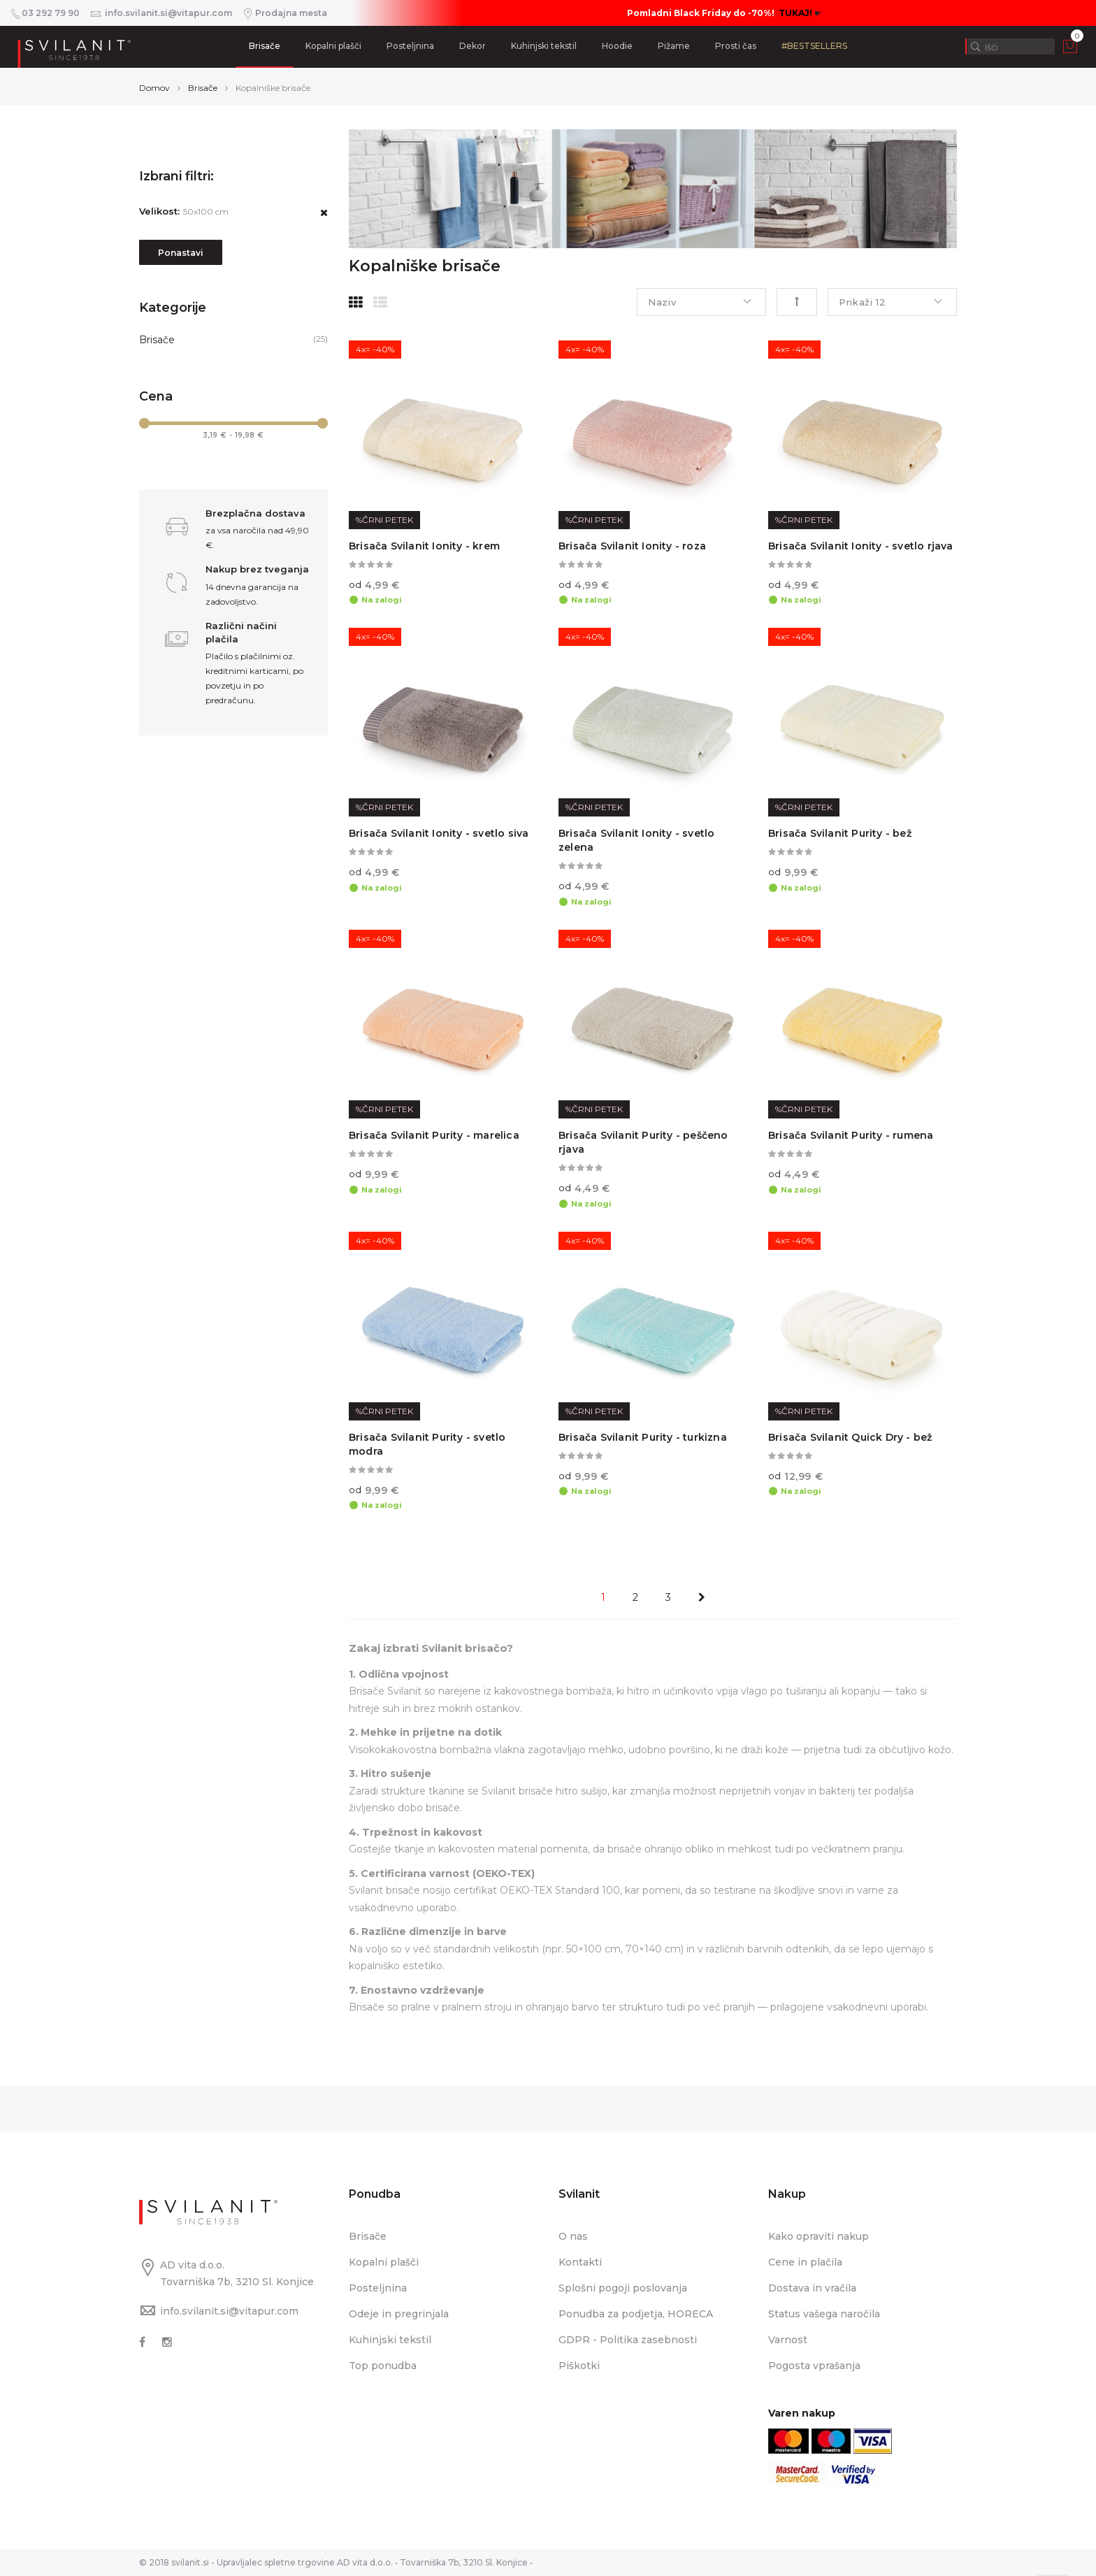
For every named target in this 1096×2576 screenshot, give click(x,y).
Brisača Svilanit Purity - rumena (850, 1135)
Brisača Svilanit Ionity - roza (632, 546)
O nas (573, 2236)
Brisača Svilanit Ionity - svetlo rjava (860, 546)
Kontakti (580, 2262)
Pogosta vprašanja (814, 2365)
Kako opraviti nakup (818, 2236)
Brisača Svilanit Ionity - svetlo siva (438, 833)
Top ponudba (383, 2365)
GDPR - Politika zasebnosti (627, 2339)
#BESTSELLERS (814, 46)
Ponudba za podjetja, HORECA (635, 2314)
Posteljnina (410, 46)
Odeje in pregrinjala (399, 2314)
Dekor (472, 46)
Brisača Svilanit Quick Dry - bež (850, 1437)
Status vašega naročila (824, 2314)
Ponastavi (180, 252)
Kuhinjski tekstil (544, 46)
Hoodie (617, 46)
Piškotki (579, 2365)
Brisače (264, 46)
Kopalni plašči (333, 46)
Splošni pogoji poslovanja (622, 2288)
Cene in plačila (805, 2262)
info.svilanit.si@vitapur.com (229, 2311)
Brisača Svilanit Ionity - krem (424, 546)
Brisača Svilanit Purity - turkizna (642, 1437)
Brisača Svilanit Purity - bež (839, 833)
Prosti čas (735, 46)
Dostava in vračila (812, 2288)
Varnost (787, 2339)
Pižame (674, 46)
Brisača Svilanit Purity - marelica (434, 1135)
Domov (154, 87)
